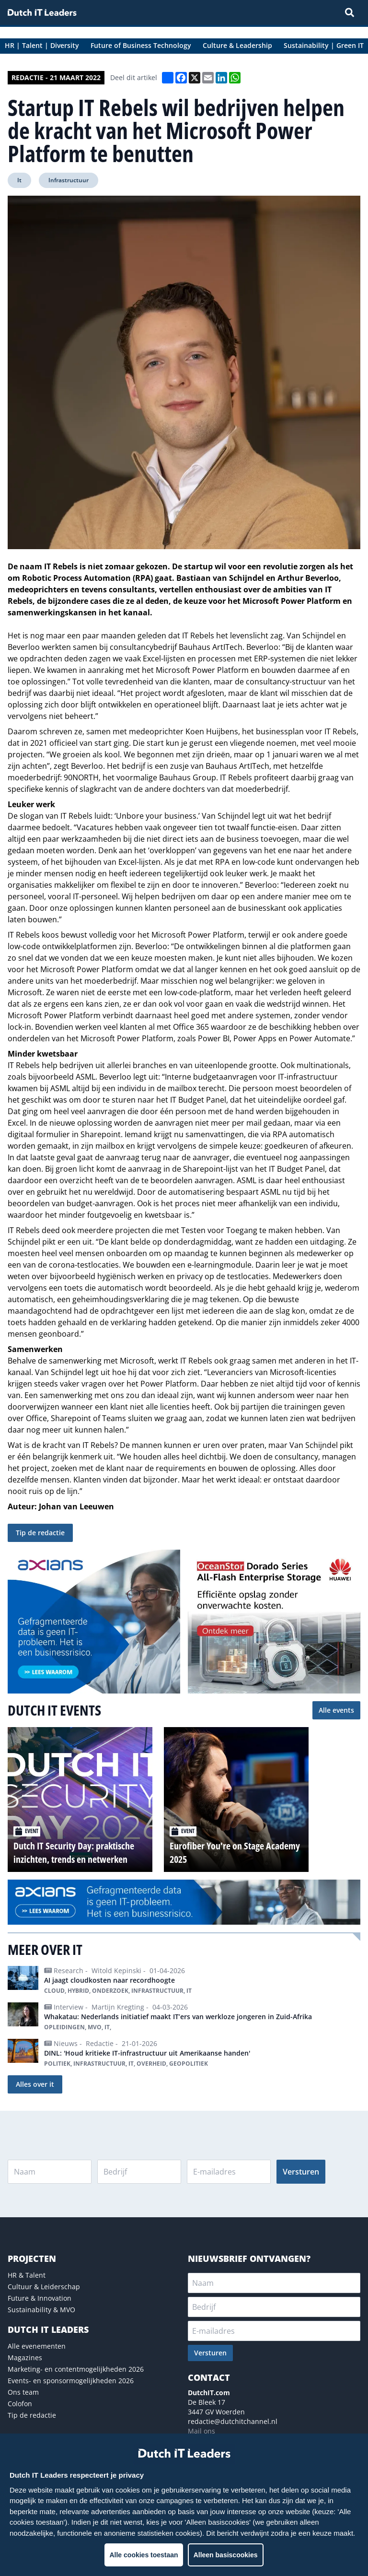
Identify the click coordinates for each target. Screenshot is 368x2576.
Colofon (20, 2403)
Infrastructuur (68, 180)
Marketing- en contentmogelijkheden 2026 (76, 2369)
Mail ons (201, 2430)
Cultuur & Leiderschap (44, 2286)
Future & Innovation (39, 2298)
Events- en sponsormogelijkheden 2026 (71, 2380)
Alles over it (35, 2084)
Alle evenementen (37, 2346)
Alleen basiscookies (226, 2555)
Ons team (23, 2392)
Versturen (301, 2171)
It (19, 180)
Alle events (336, 1710)
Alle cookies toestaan (143, 2555)
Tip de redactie (40, 1532)
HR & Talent (27, 2275)
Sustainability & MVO (41, 2309)
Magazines (25, 2357)
